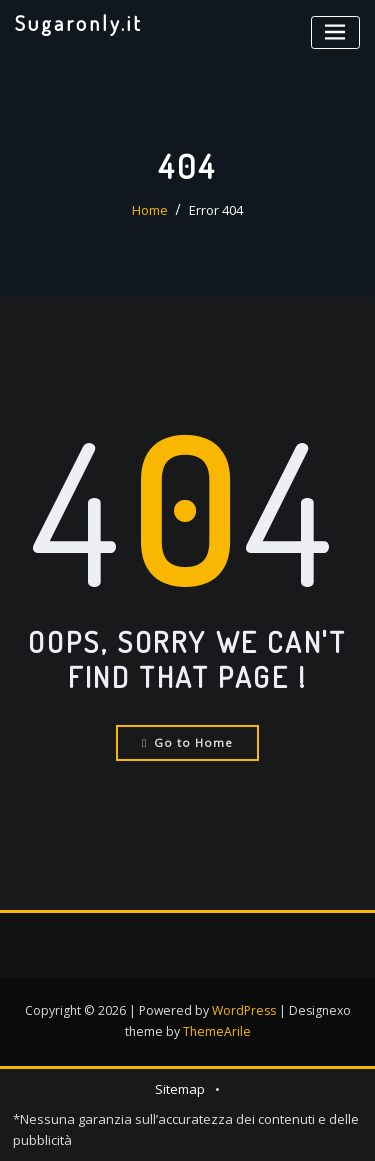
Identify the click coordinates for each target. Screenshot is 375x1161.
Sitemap (180, 1089)
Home (150, 210)
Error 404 (216, 210)
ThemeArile (217, 1031)
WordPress (244, 1010)
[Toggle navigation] (335, 32)
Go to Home (187, 742)
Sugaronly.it (79, 23)
